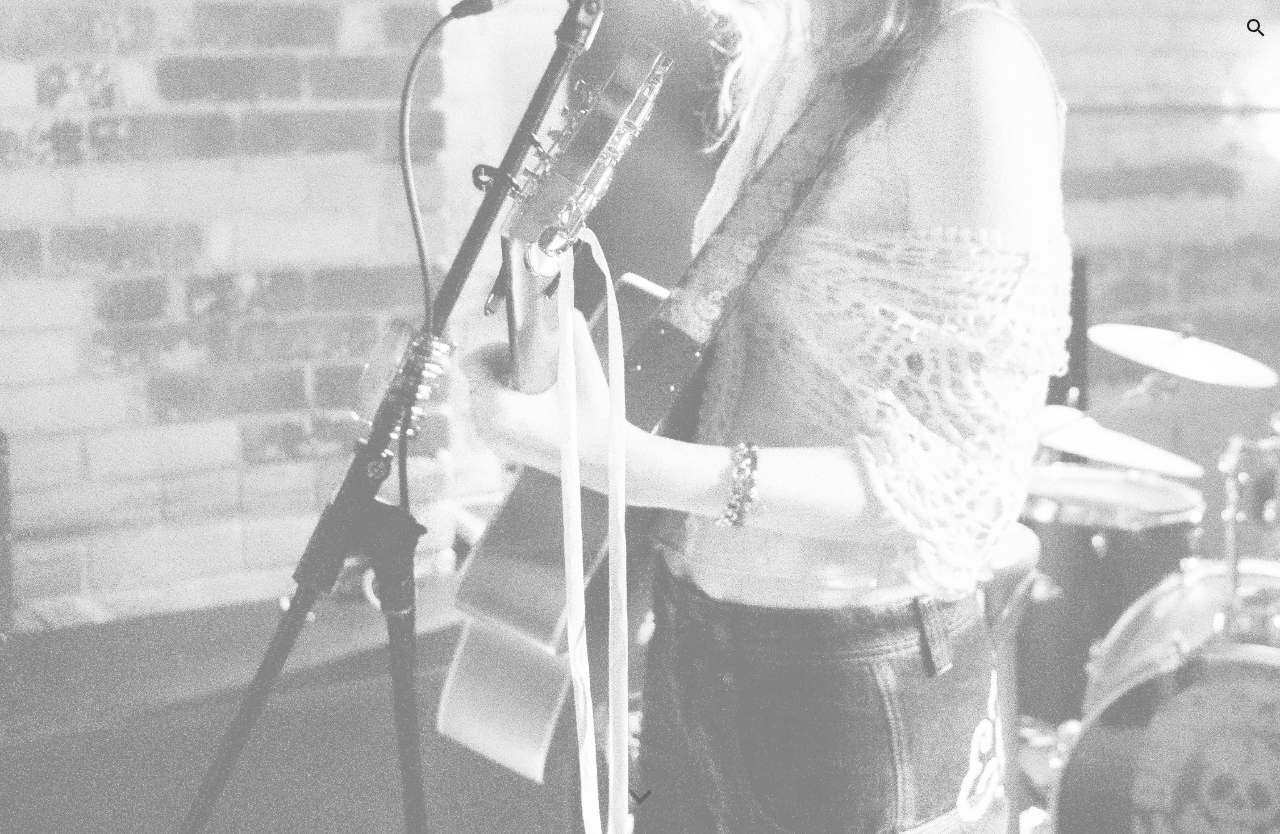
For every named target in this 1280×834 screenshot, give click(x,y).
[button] (1256, 28)
